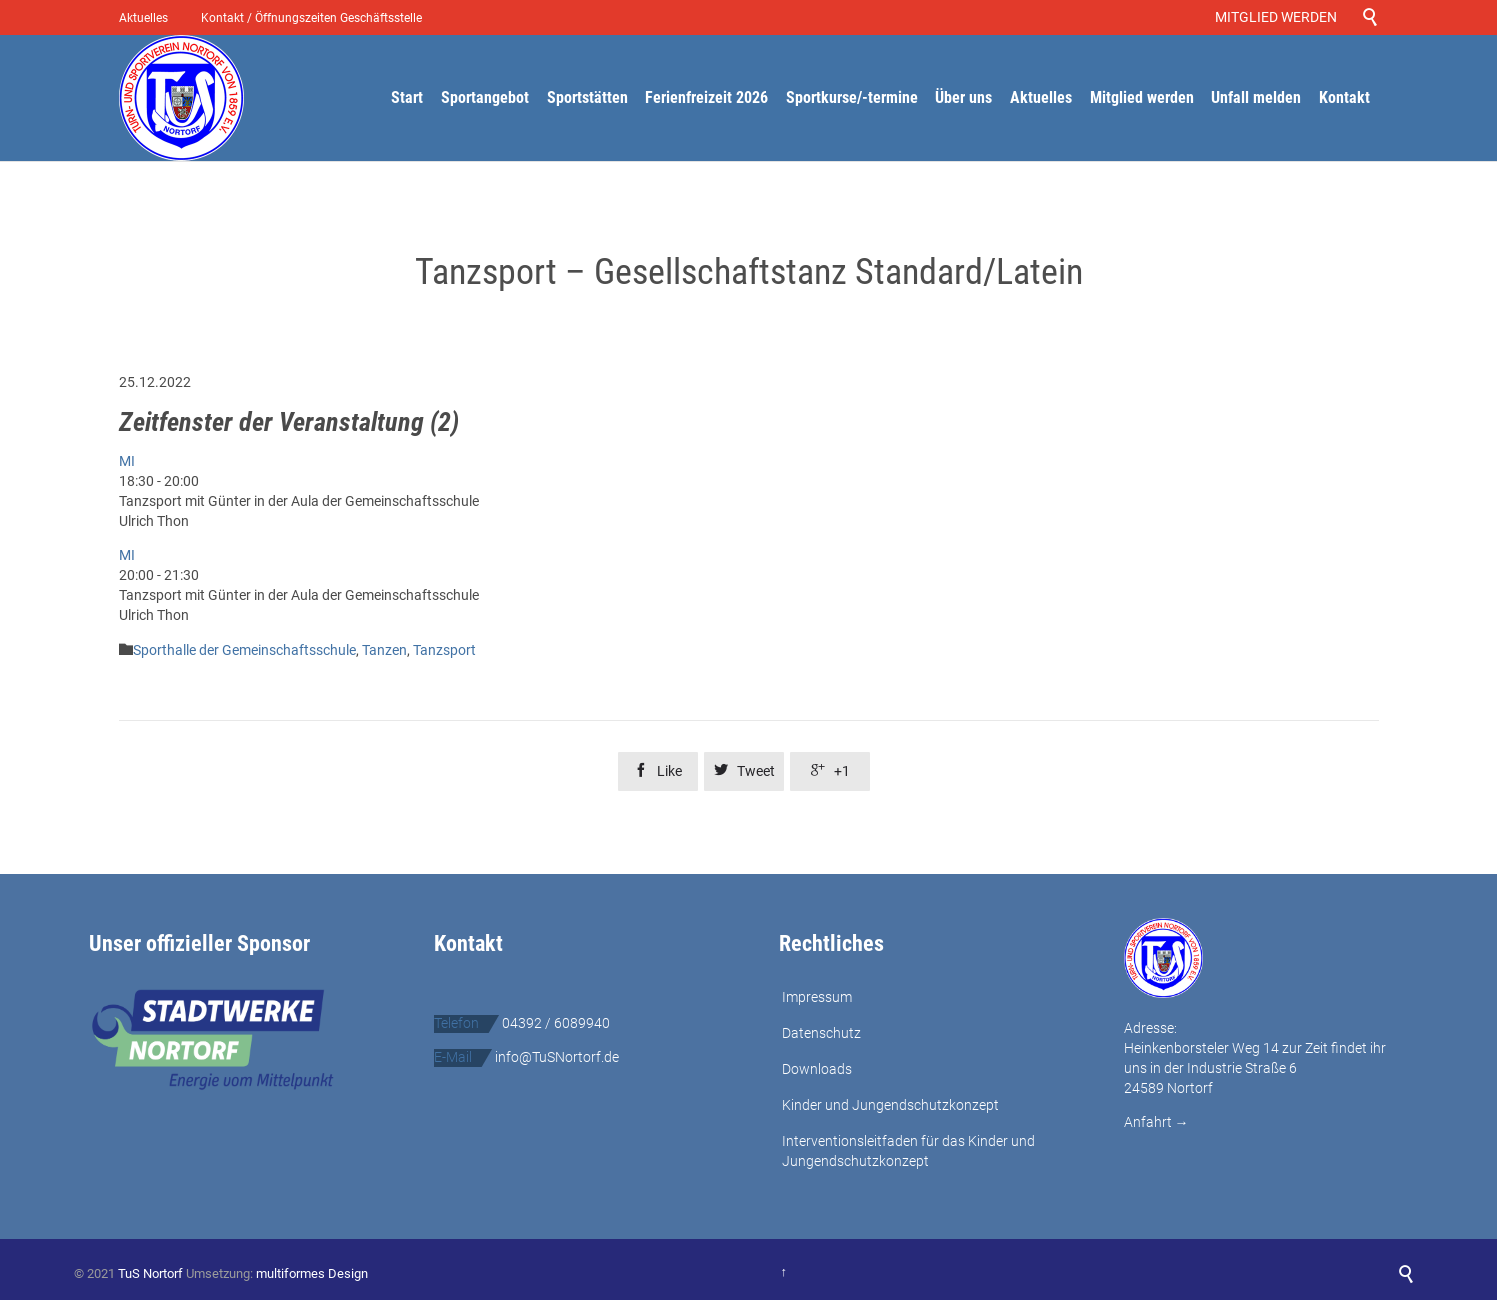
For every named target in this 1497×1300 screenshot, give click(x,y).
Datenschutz (821, 1033)
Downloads (817, 1069)
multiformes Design (312, 1273)
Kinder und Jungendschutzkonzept (890, 1105)
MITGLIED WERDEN (1279, 17)
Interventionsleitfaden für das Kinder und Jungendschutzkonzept (908, 1151)
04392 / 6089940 (556, 1023)
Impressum (817, 997)
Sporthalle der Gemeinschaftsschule (244, 650)
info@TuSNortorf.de (557, 1057)
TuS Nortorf (150, 1273)
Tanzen (384, 650)
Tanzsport (444, 650)
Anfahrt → (1156, 1122)
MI (127, 461)
